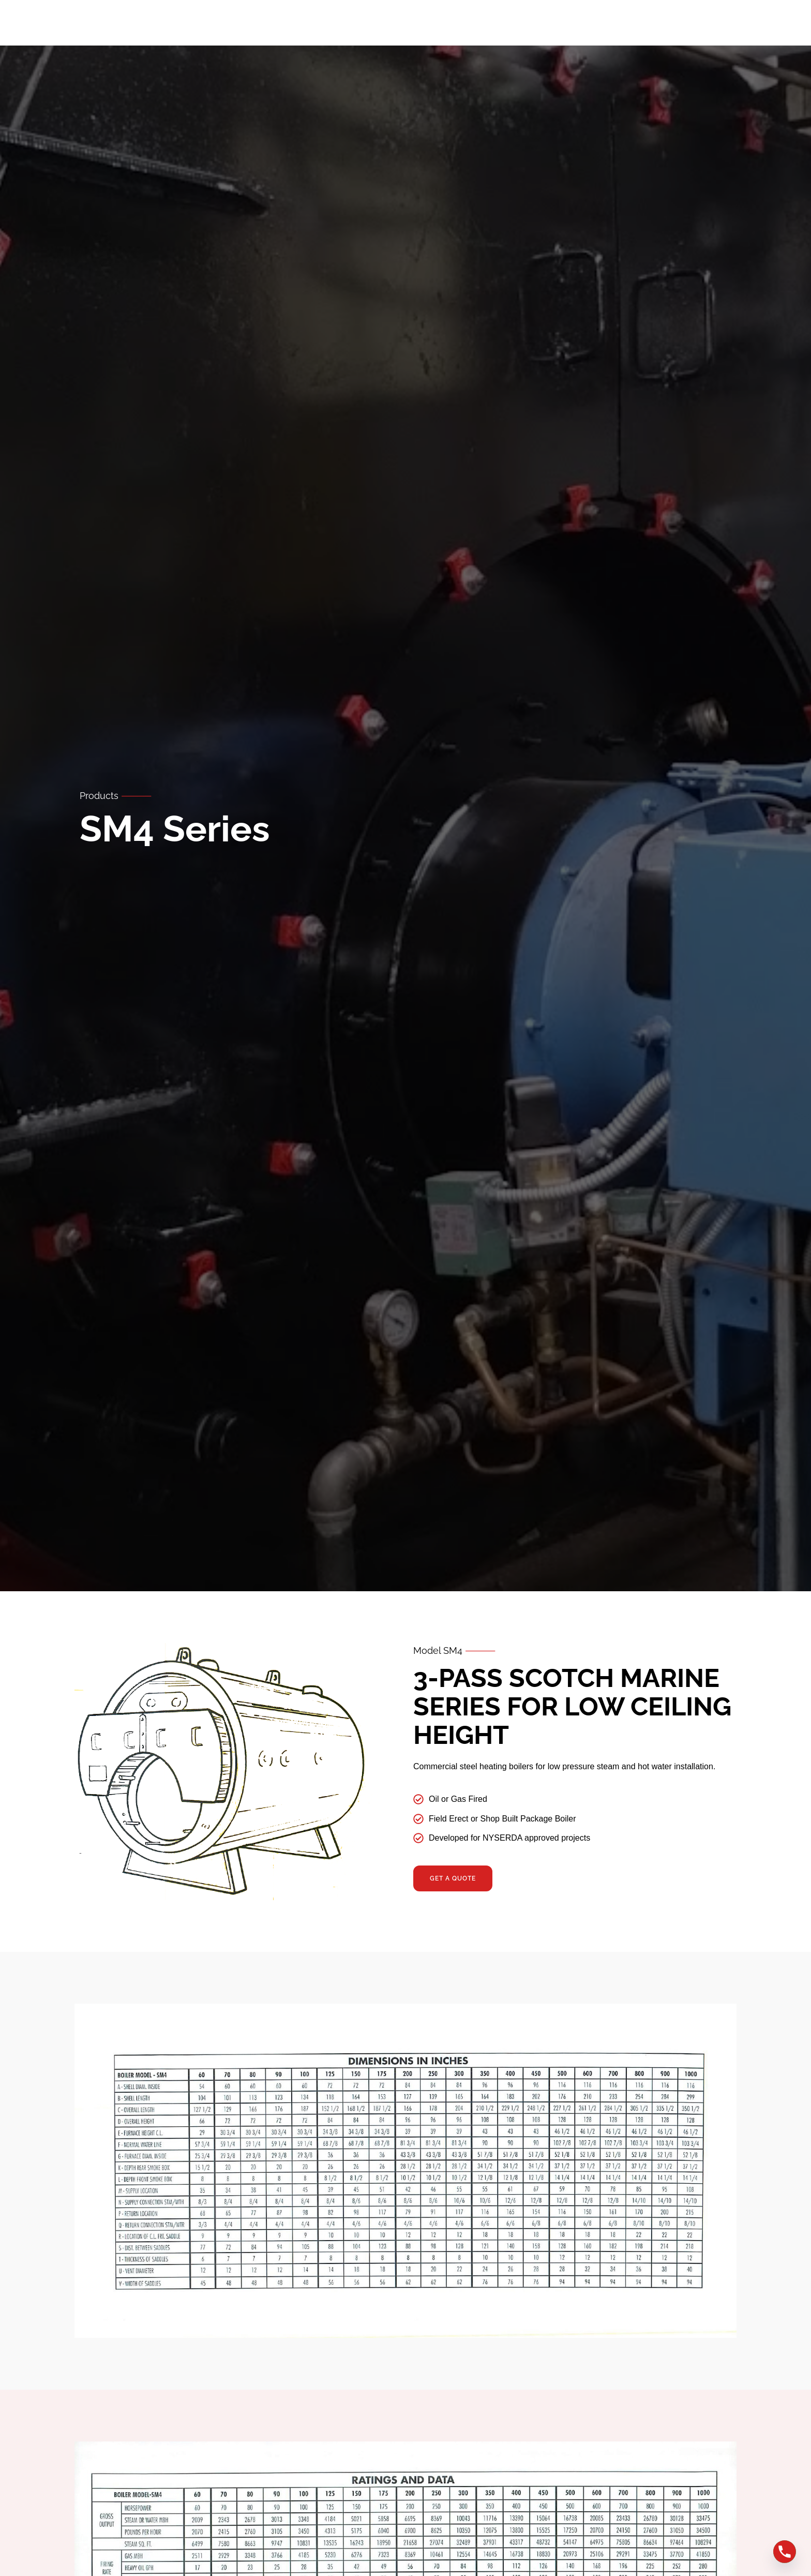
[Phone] (784, 2551)
